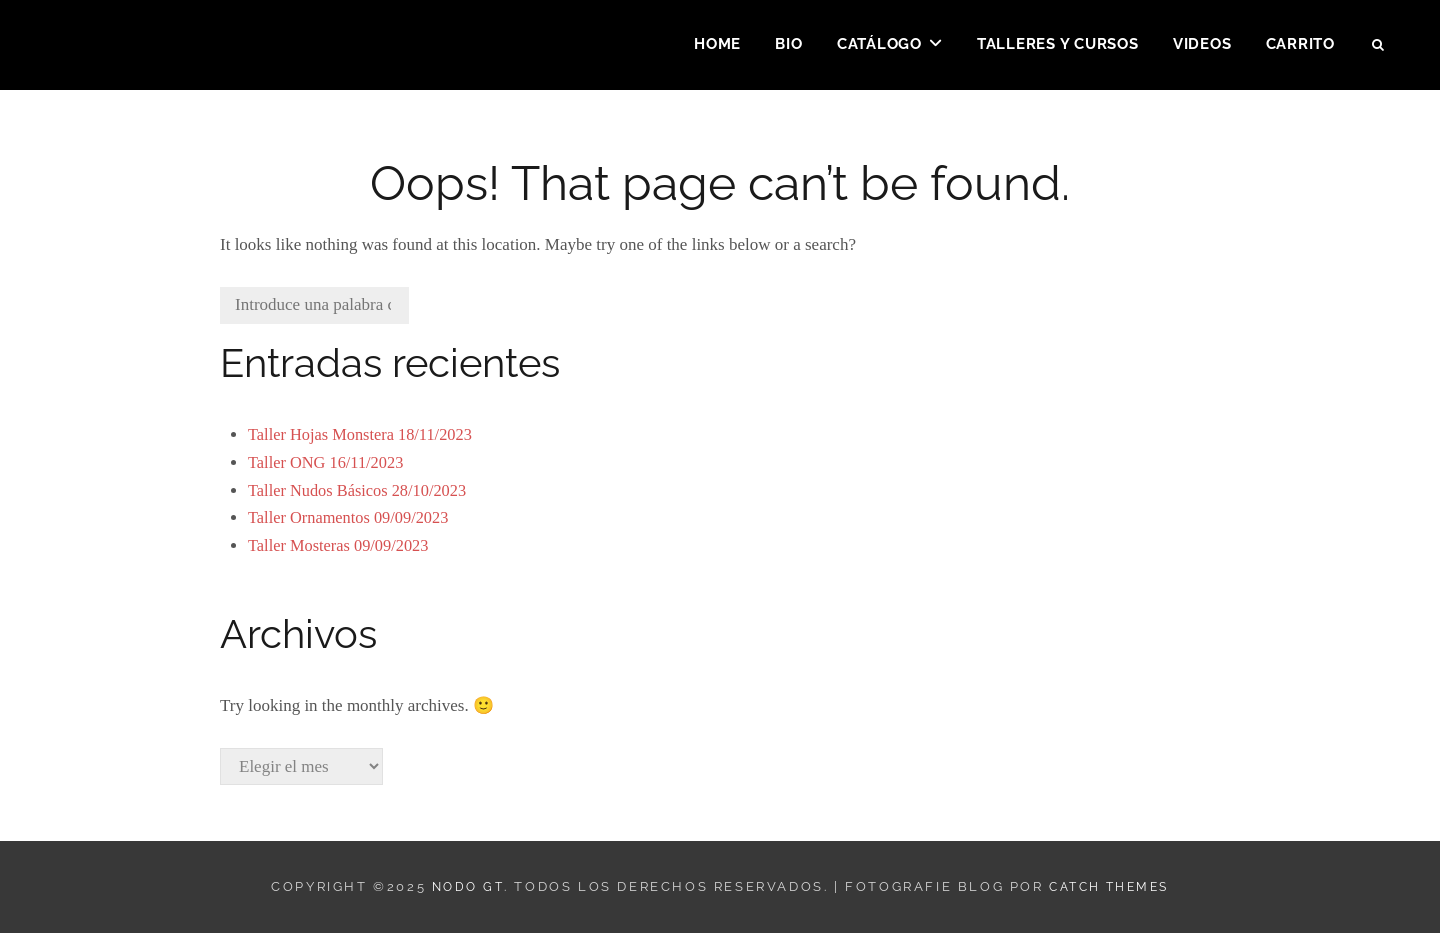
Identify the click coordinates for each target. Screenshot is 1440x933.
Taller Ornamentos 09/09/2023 (352, 517)
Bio (788, 46)
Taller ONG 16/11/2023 (329, 462)
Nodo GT (462, 886)
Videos (1202, 46)
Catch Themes (1110, 886)
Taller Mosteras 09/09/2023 (342, 545)
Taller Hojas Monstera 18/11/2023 (364, 434)
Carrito (1300, 46)
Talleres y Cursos (1058, 46)
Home (717, 46)
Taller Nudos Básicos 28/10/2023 (361, 490)
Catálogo (879, 46)
